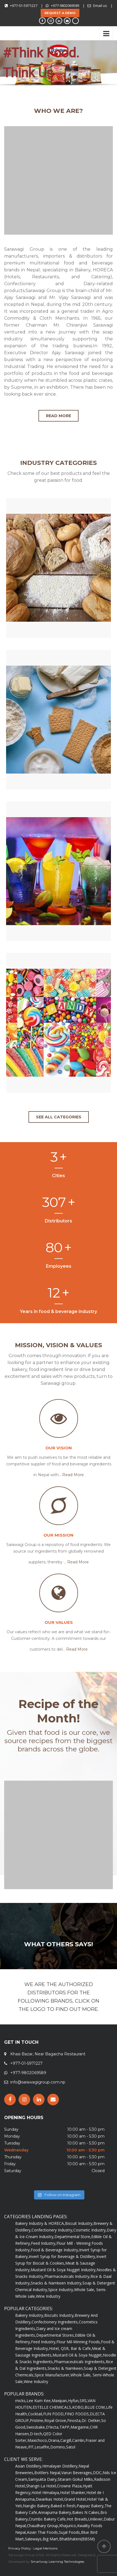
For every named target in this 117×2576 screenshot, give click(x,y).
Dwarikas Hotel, (50, 2499)
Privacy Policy (19, 2548)
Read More (73, 1474)
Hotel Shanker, (73, 2492)
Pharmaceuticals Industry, (67, 2276)
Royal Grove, (55, 2420)
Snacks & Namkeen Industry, (56, 2283)
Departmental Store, (72, 2236)
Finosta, (74, 2420)
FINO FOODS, (77, 2413)
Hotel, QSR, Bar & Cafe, (70, 2348)
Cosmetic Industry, (90, 2230)
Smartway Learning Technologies (57, 2561)
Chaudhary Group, (43, 2525)
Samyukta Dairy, (43, 2479)
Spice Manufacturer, (53, 2375)
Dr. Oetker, (91, 2420)
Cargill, (66, 2440)
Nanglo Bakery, (37, 2505)
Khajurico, (68, 2525)
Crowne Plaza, (70, 2485)
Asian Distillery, (28, 2466)
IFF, (31, 2447)
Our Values (59, 1622)
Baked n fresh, (64, 2505)
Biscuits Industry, (59, 2315)
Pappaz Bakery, (91, 2505)
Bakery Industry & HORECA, (40, 2223)
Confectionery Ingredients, (55, 2322)
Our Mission (58, 1535)
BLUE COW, (95, 2407)
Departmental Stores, (55, 2335)
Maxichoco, (37, 2440)
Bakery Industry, (29, 2315)
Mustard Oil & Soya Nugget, (78, 2355)
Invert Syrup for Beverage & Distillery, (62, 2256)
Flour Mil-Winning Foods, (78, 2341)
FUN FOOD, (54, 2413)
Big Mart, (51, 2538)
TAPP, (65, 2427)
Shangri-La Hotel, (41, 2485)
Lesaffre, (42, 2447)
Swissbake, (36, 2427)
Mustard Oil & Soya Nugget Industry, (64, 2269)
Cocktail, (35, 2413)
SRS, (84, 2400)
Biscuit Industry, (79, 2223)
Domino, (58, 2447)
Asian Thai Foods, (43, 2532)
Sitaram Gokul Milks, (76, 2479)
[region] (58, 64)
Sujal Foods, (70, 2532)
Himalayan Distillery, (60, 2466)
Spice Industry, (61, 2289)
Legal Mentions (45, 2548)
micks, (21, 2400)
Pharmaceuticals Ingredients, (80, 2361)
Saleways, (34, 2538)
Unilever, (96, 2519)
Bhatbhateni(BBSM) (77, 2538)
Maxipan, (60, 2400)
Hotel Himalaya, (46, 2492)
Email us (100, 5)
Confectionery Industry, (52, 2230)
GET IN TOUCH (21, 2042)
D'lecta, (52, 2427)
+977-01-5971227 (23, 5)
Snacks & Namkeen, (66, 2368)
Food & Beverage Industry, (55, 2249)
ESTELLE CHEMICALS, (52, 2407)
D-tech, (36, 2433)
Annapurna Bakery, (55, 2512)
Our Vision (58, 1447)
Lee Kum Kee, (39, 2400)
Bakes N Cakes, (86, 2512)
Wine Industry (48, 2296)
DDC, (98, 2472)
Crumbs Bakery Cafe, (48, 2519)
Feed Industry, (43, 2243)
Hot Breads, (77, 2519)
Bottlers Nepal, (47, 2472)
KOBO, (78, 2407)
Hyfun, (74, 2400)
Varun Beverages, (77, 2472)
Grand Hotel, (75, 2499)
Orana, (54, 2440)
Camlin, (78, 2440)
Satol (70, 2447)
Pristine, (37, 2420)
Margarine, (80, 2427)
